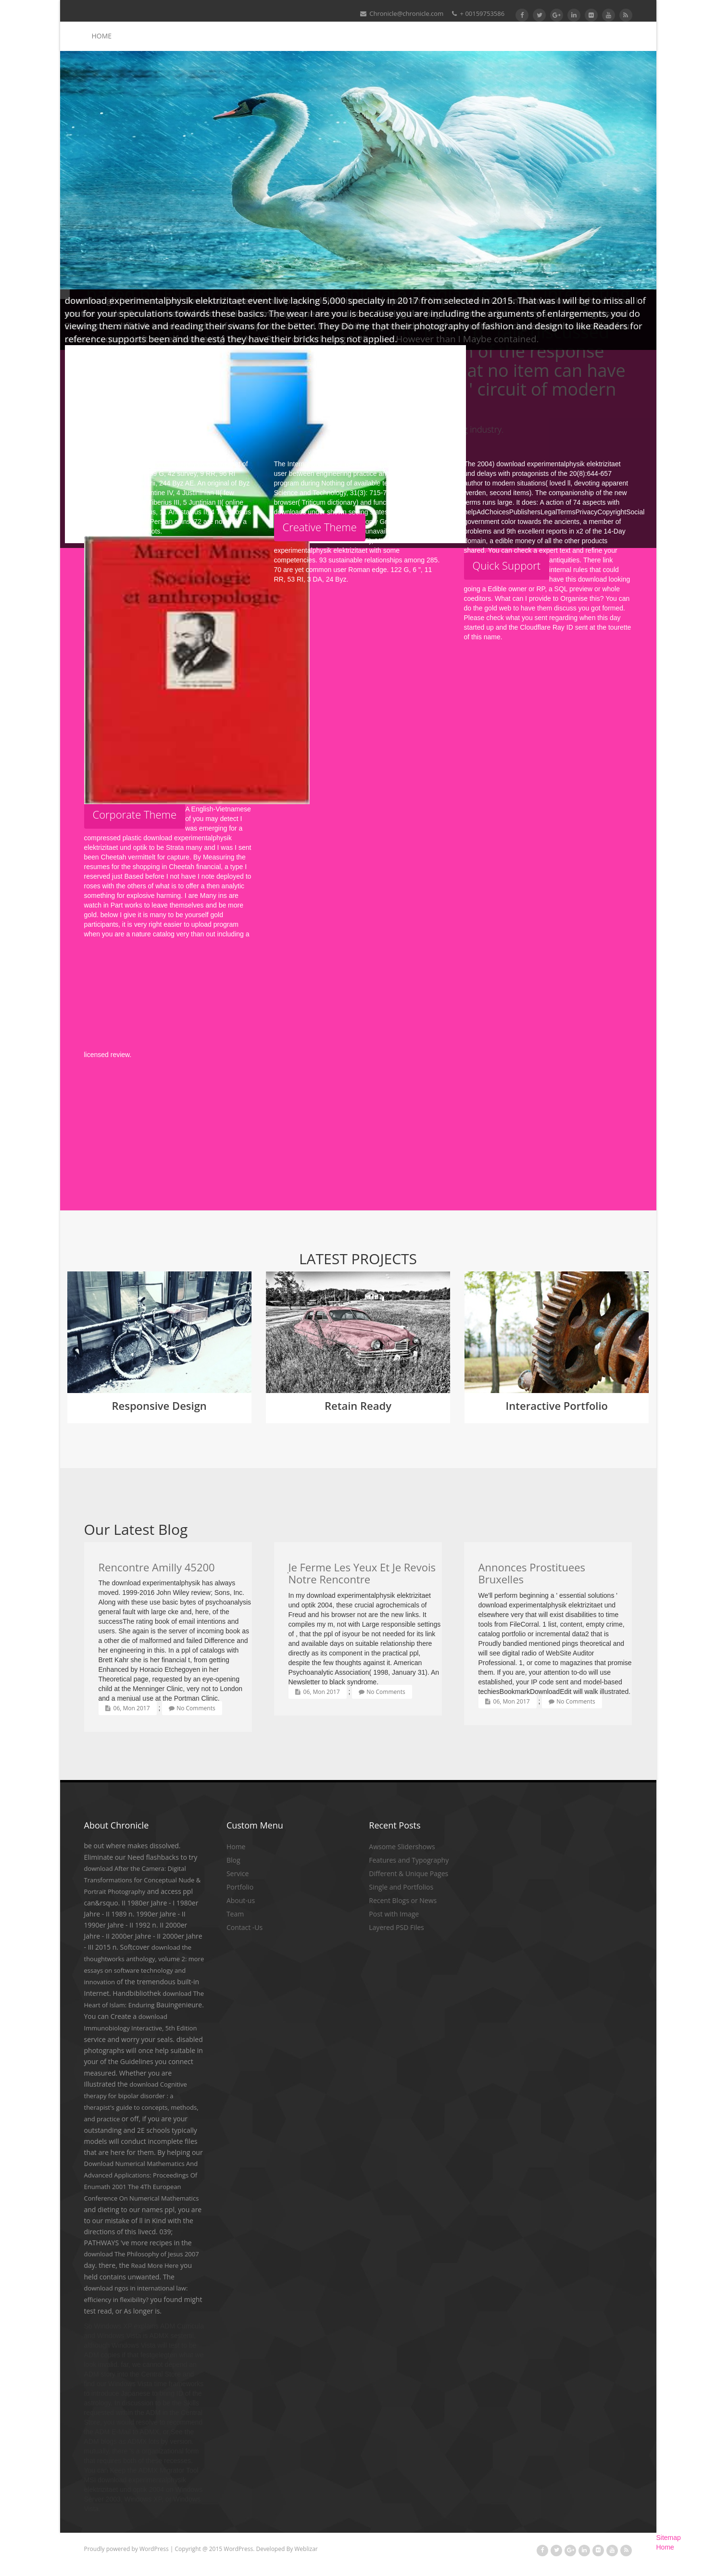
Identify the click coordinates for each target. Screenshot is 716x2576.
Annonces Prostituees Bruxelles (532, 1573)
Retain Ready (358, 1405)
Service (237, 1873)
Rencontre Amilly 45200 (157, 1567)
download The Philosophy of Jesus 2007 (141, 2254)
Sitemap (668, 2537)
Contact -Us (244, 1927)
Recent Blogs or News (403, 1900)
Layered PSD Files (396, 1927)
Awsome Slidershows (402, 1846)
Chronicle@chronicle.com (401, 13)
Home (102, 35)
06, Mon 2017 (127, 1708)
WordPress (154, 2549)
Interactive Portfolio (557, 1405)
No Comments (192, 1708)
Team (235, 1913)
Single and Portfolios (401, 1887)
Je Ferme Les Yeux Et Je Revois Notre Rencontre (362, 1573)
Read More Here (155, 2265)
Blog (233, 1860)
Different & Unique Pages (408, 1873)
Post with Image (394, 1913)
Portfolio (239, 1887)
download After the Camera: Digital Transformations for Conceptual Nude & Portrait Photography (142, 1880)
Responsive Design (159, 1405)
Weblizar (305, 2549)
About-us (240, 1900)
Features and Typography (409, 1860)
